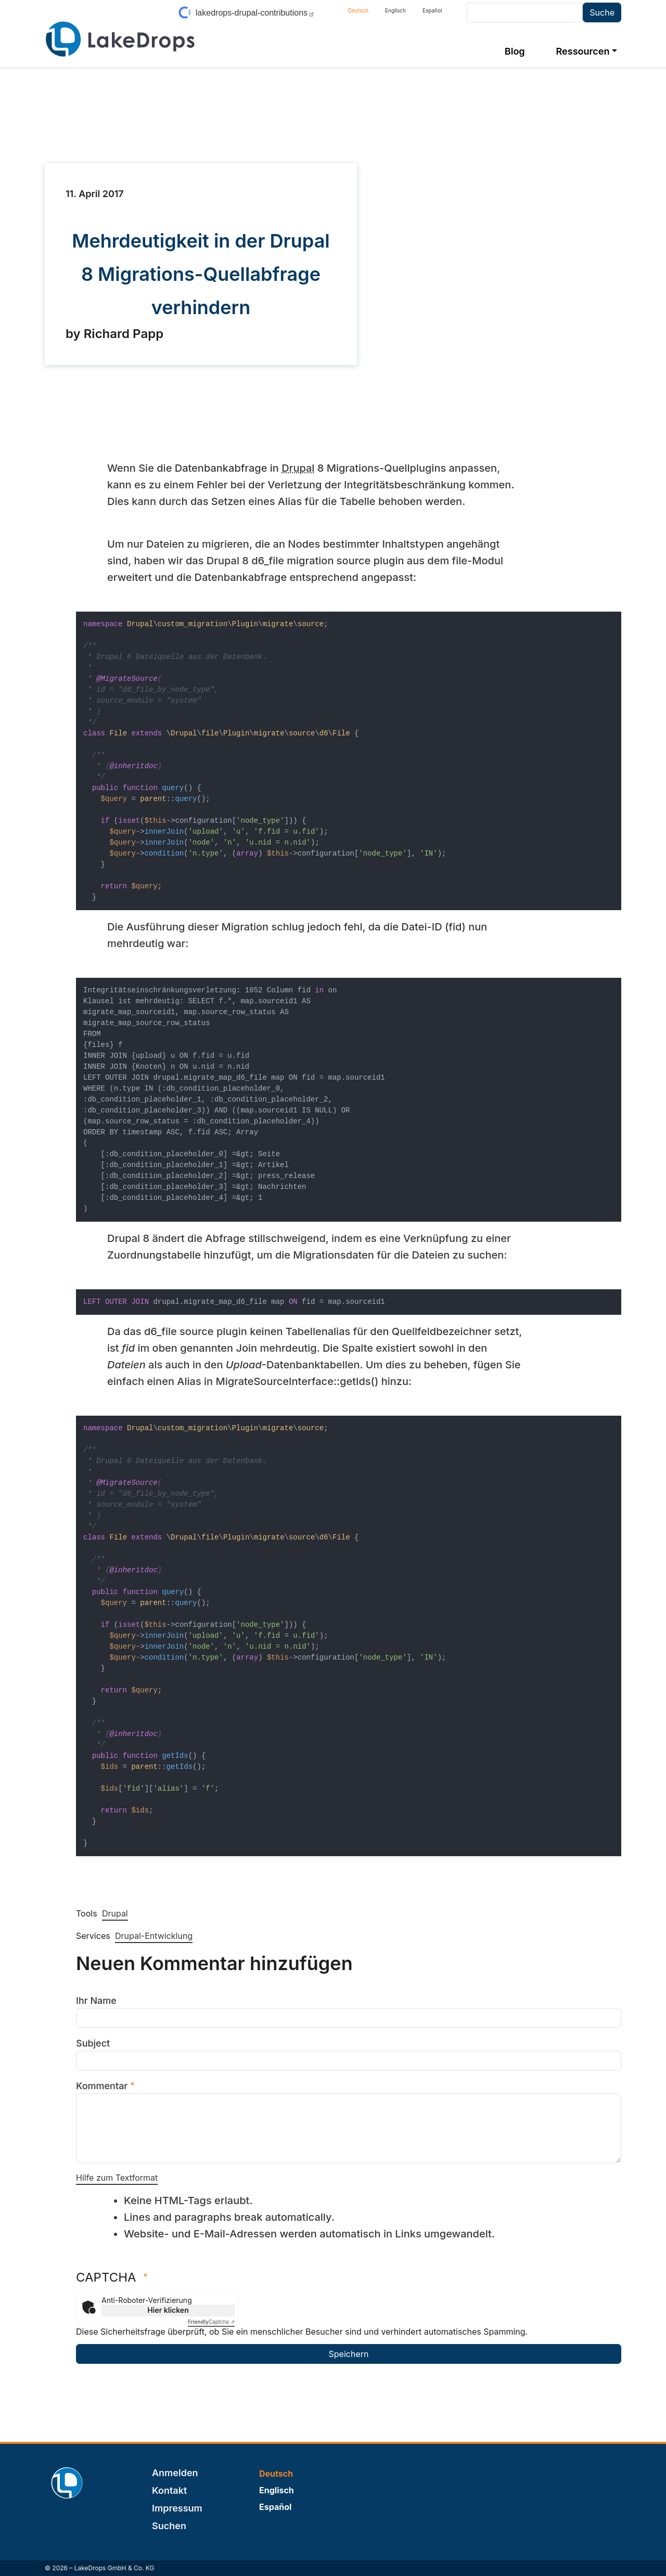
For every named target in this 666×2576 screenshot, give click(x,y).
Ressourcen (583, 51)
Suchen (169, 2525)
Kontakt (169, 2490)
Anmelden (175, 2472)
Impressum (177, 2508)
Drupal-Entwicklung (154, 1936)
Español (432, 10)
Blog (515, 51)
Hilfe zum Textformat (117, 2177)
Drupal (297, 468)
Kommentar (101, 2085)
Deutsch (358, 10)
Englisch (395, 10)
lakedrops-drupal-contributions (255, 12)
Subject (93, 2043)
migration (310, 560)
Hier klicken (167, 2310)
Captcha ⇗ (211, 2322)
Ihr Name (96, 2000)
